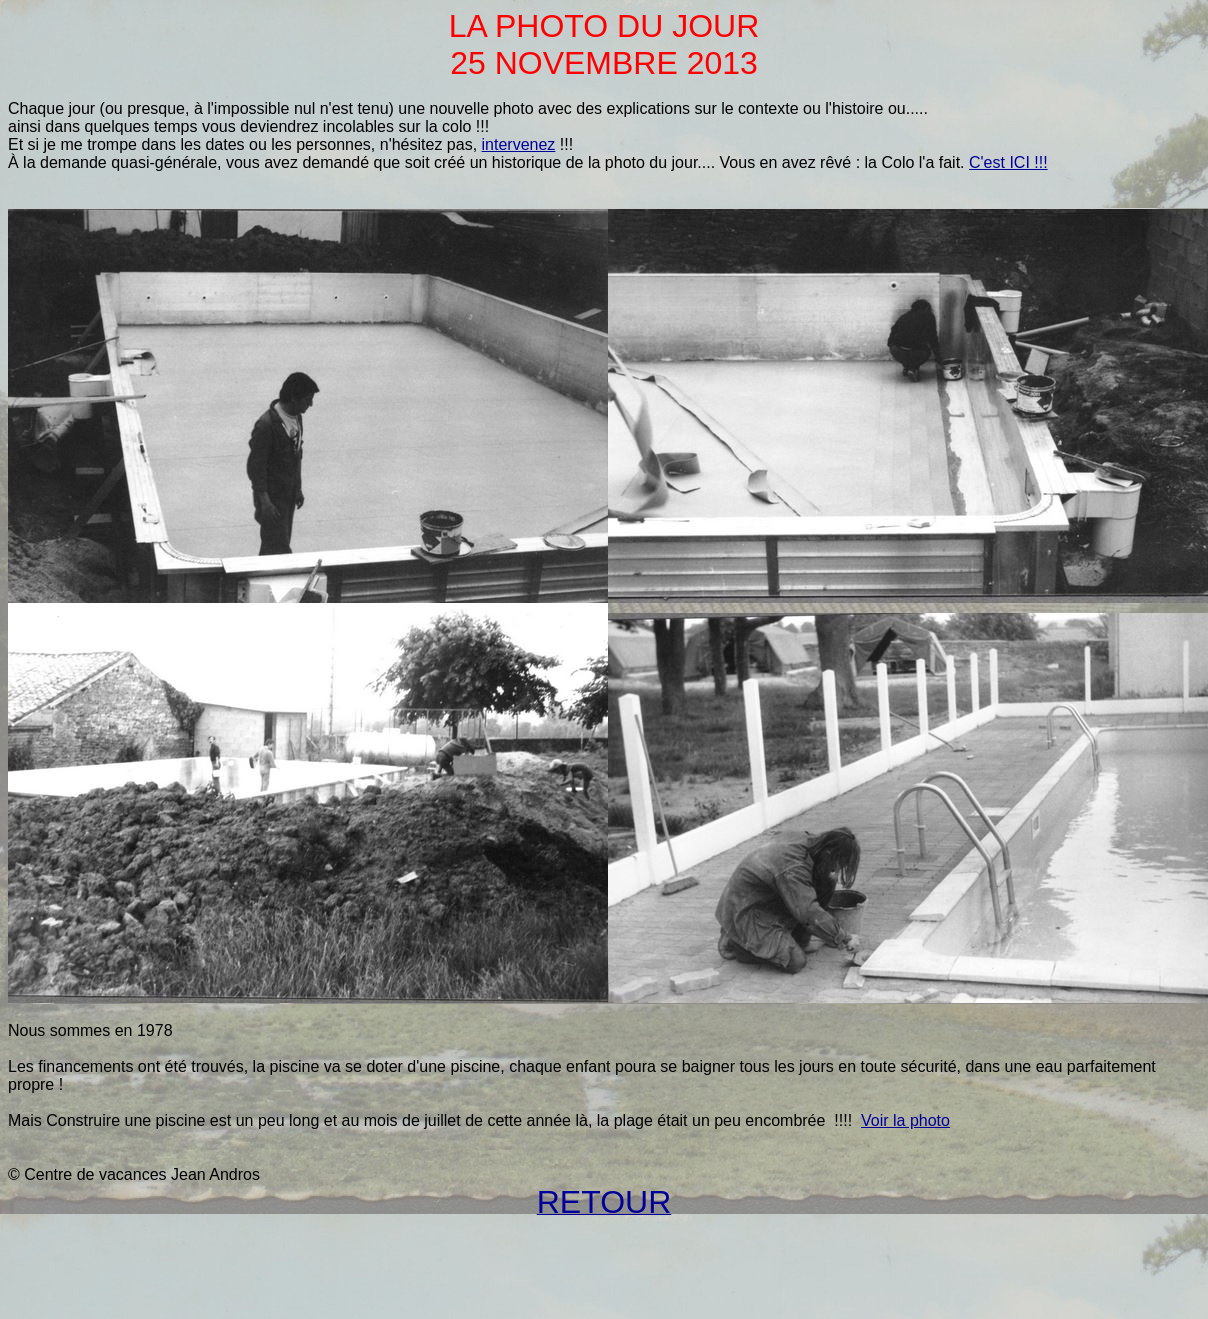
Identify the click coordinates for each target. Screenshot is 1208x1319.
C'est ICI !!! (1008, 162)
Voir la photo (905, 1120)
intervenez (519, 144)
